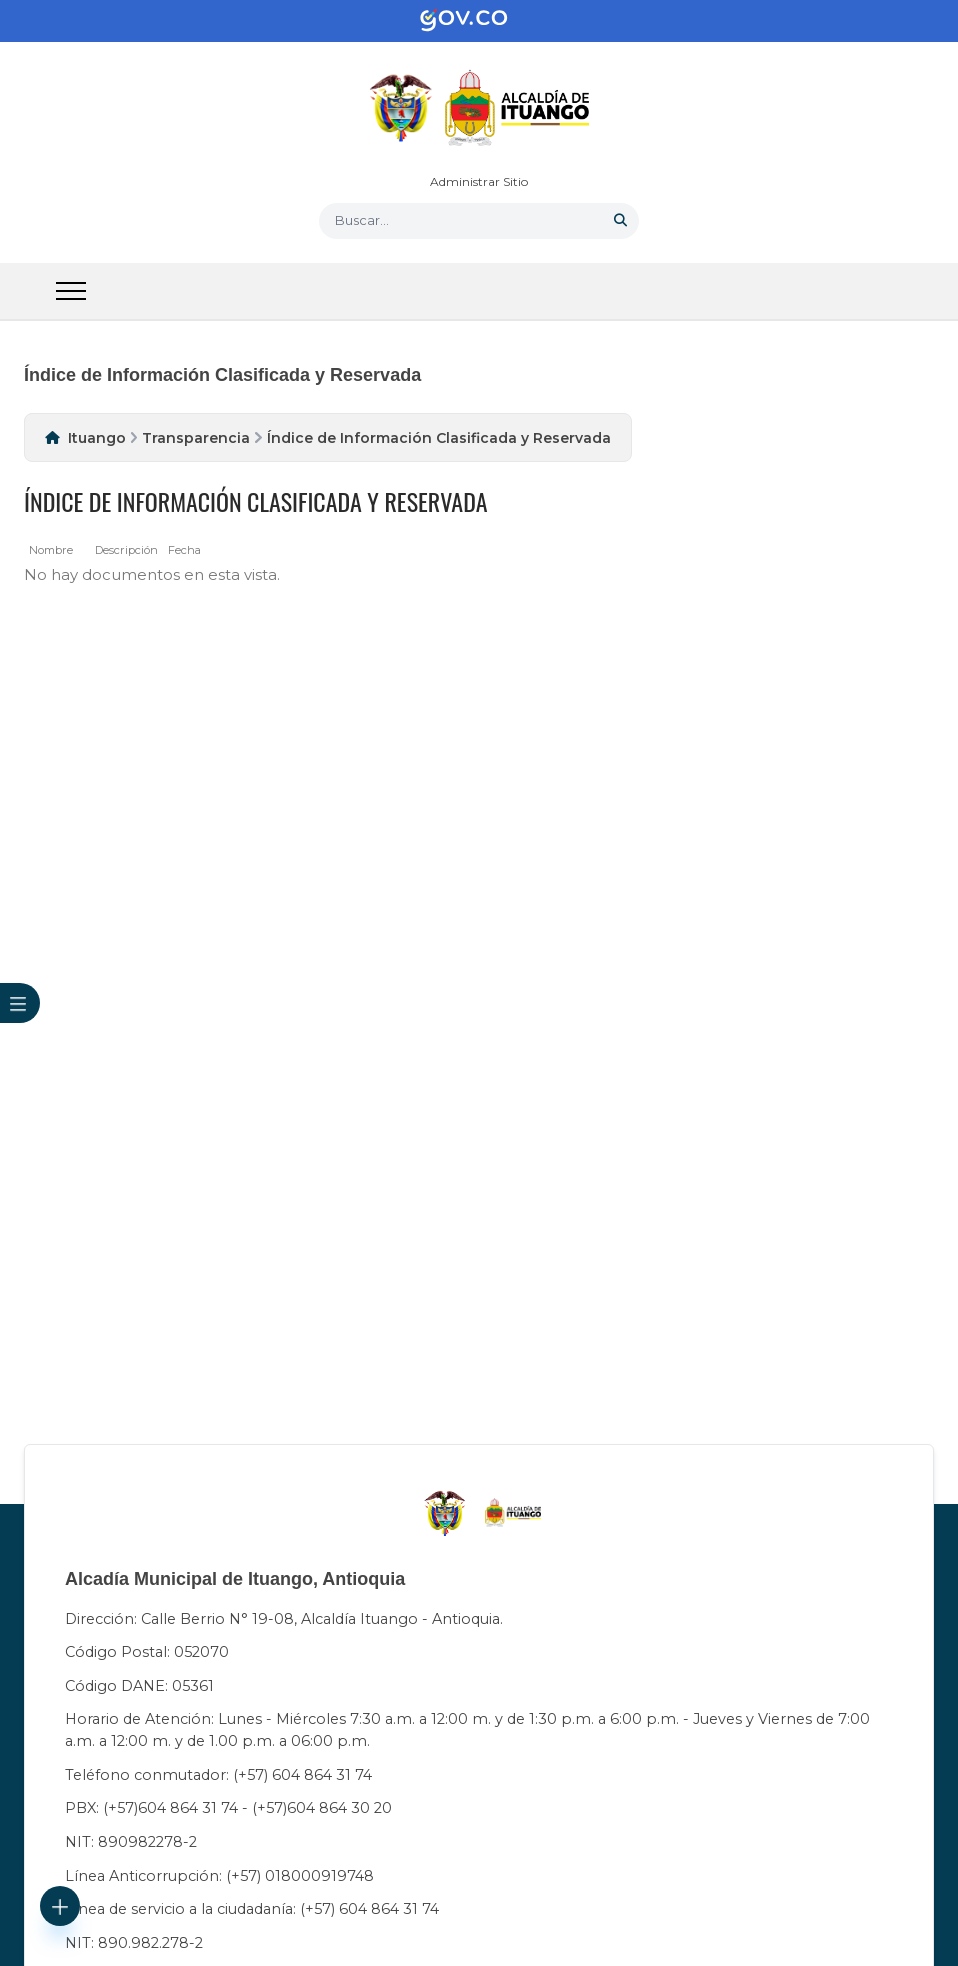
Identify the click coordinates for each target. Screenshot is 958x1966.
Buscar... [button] (362, 220)
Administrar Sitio (479, 181)
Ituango (97, 438)
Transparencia (196, 438)
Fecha (184, 550)
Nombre (51, 550)
